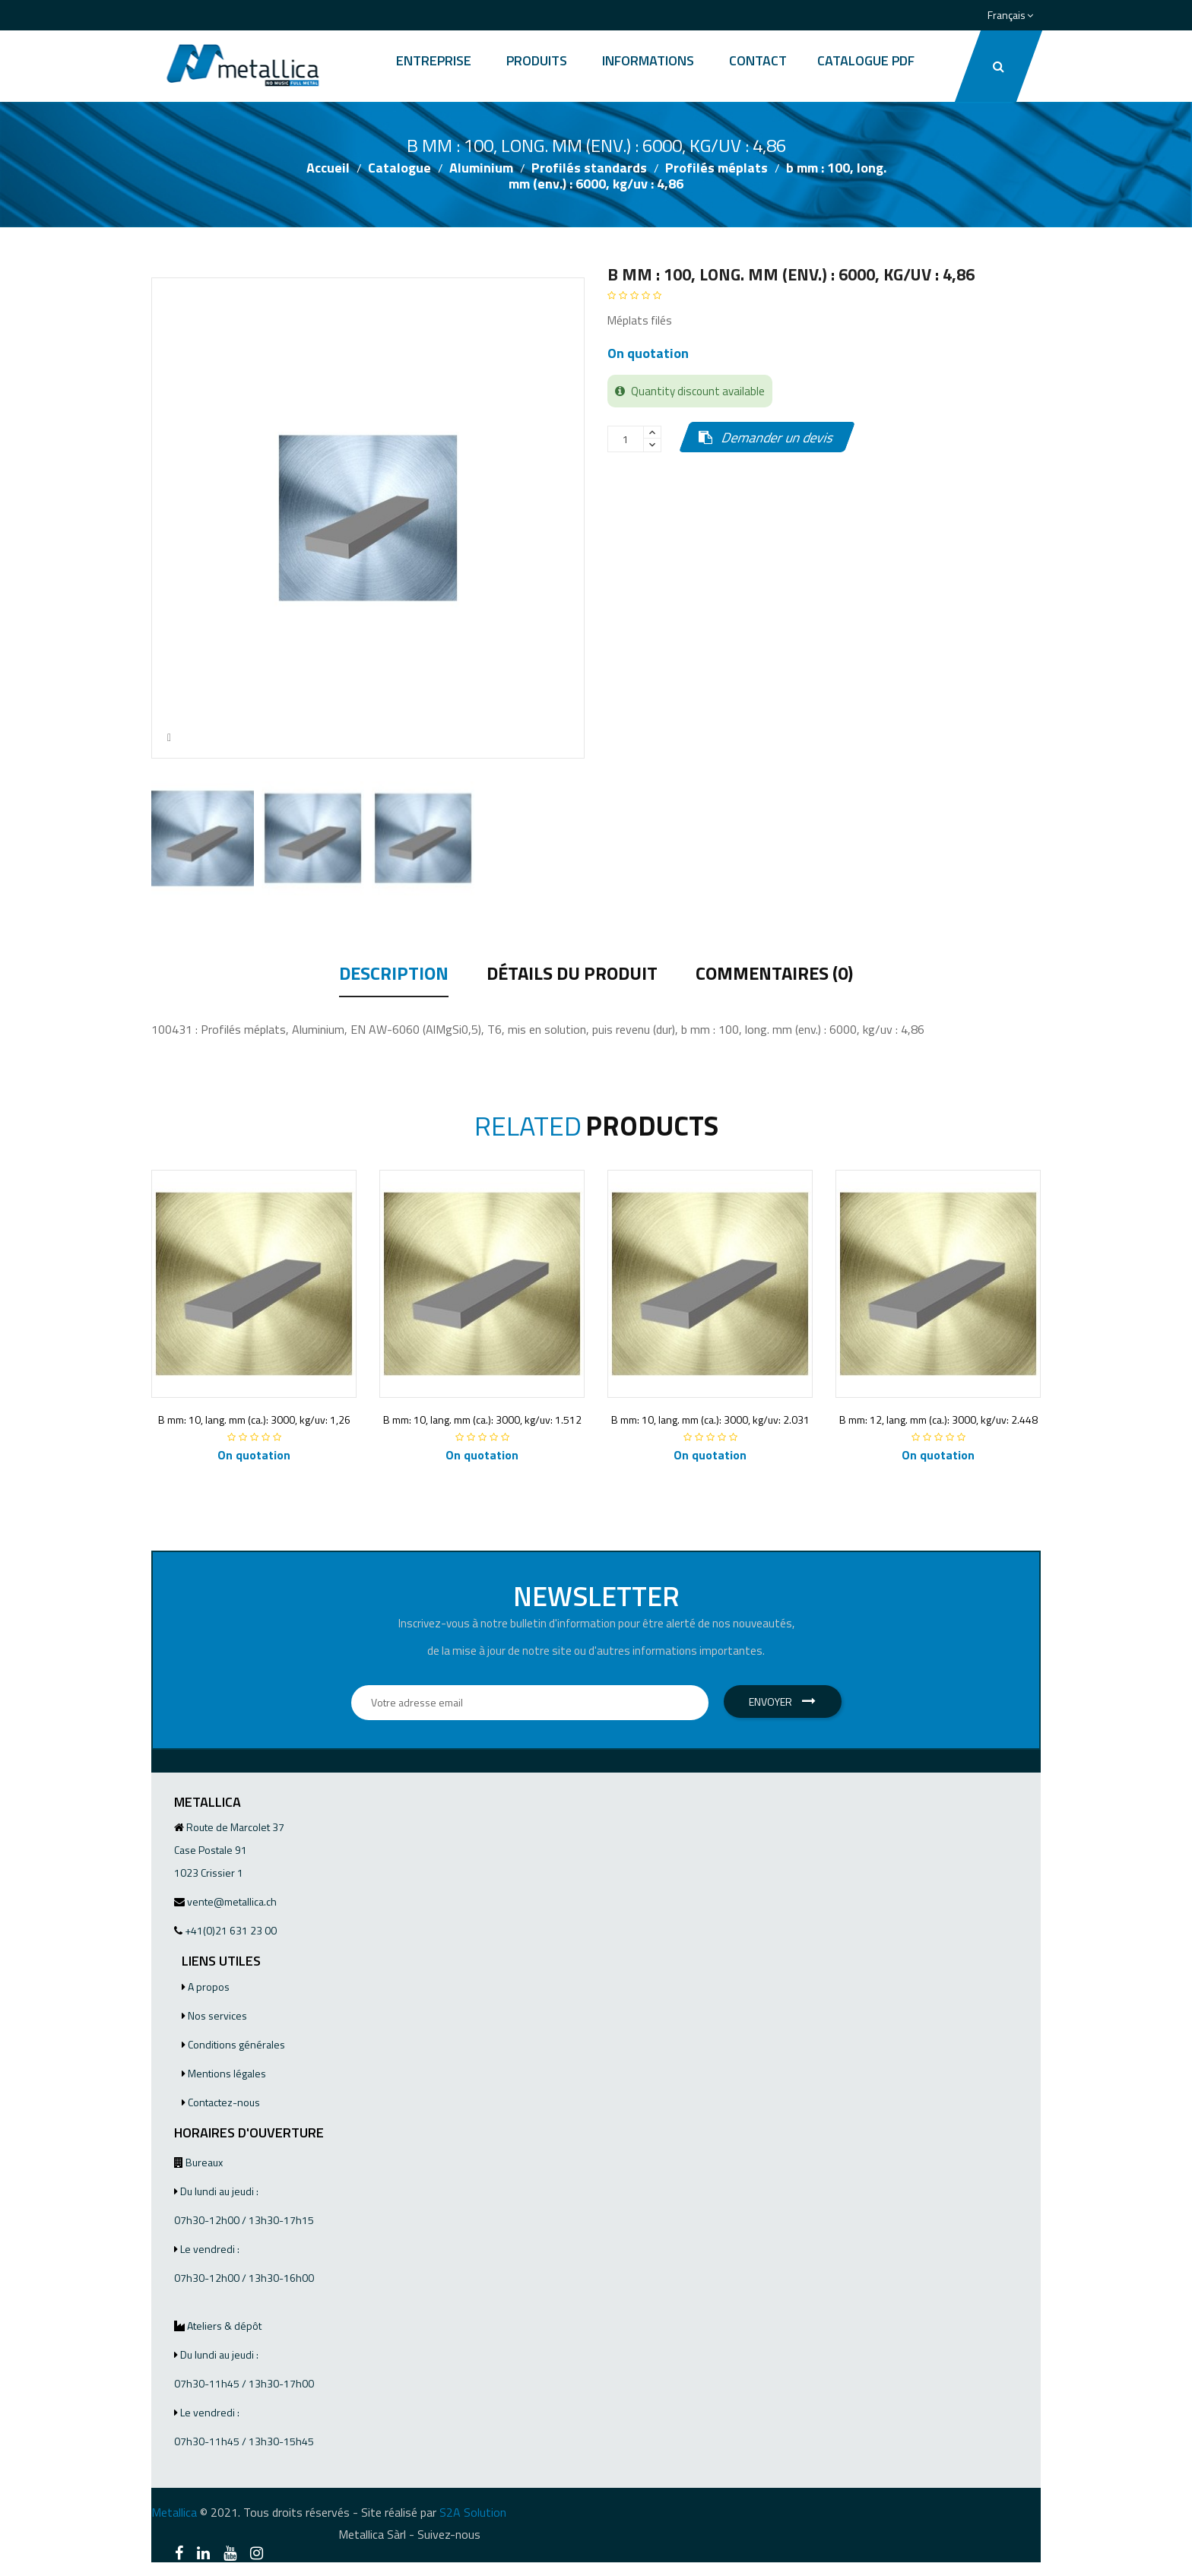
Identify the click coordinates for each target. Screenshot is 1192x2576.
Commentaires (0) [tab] (774, 975)
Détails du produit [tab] (572, 975)
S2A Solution (472, 2512)
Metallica (174, 2512)
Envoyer (782, 1701)
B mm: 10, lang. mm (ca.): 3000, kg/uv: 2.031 (710, 1419)
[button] (998, 66)
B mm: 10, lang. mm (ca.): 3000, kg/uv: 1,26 (254, 1419)
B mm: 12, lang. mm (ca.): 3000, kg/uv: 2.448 (938, 1419)
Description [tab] (394, 975)
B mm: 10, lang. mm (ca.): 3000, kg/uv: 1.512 (482, 1419)
